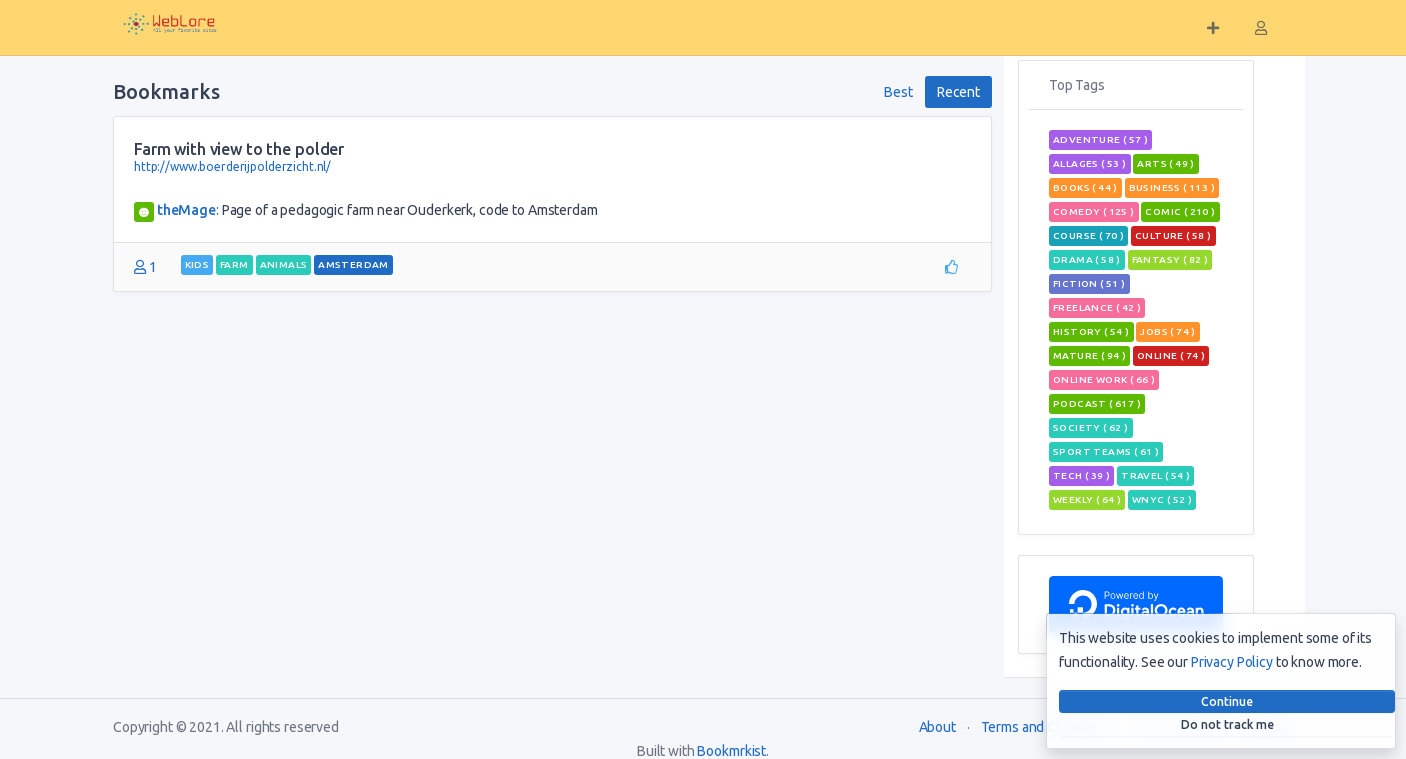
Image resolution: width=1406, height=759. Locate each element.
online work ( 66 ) (1104, 379)
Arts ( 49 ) (1165, 163)
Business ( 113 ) (1172, 187)
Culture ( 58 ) (1173, 235)
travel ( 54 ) (1155, 475)
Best (898, 92)
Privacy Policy (1232, 662)
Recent (958, 92)
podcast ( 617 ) (1097, 403)
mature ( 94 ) (1089, 355)
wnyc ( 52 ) (1162, 499)
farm (234, 264)
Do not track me (1227, 724)
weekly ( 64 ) (1087, 499)
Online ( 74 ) (1171, 355)
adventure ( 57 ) (1100, 139)
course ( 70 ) (1088, 235)
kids (197, 264)
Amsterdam (353, 264)
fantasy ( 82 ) (1170, 259)
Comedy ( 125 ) (1094, 211)
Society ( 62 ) (1091, 427)
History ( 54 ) (1091, 331)
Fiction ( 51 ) (1089, 283)
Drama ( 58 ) (1087, 259)
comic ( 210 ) (1180, 211)
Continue (1227, 701)
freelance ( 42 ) (1097, 307)
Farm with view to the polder (239, 149)
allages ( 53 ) (1090, 163)
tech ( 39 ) (1081, 475)
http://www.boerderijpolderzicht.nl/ (232, 166)
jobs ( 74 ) (1167, 331)
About (937, 727)
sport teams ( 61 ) (1106, 451)
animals (284, 264)
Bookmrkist (731, 751)
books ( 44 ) (1085, 187)
